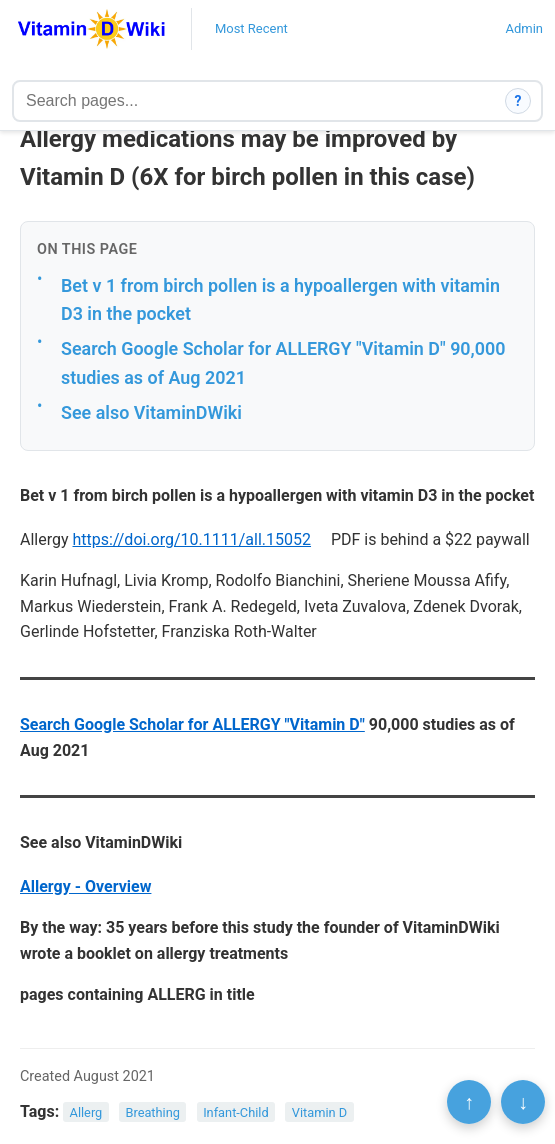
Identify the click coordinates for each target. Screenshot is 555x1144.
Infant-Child (236, 1112)
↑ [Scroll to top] (469, 1102)
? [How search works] (518, 101)
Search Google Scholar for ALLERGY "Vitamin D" (192, 724)
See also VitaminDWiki (151, 412)
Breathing (152, 1112)
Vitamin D (319, 1112)
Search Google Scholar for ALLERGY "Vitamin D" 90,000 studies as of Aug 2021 (283, 363)
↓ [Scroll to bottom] (523, 1102)
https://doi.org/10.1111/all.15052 (192, 539)
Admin (524, 28)
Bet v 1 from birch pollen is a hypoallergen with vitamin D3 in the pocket (280, 300)
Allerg (86, 1112)
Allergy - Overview (85, 886)
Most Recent (251, 28)
